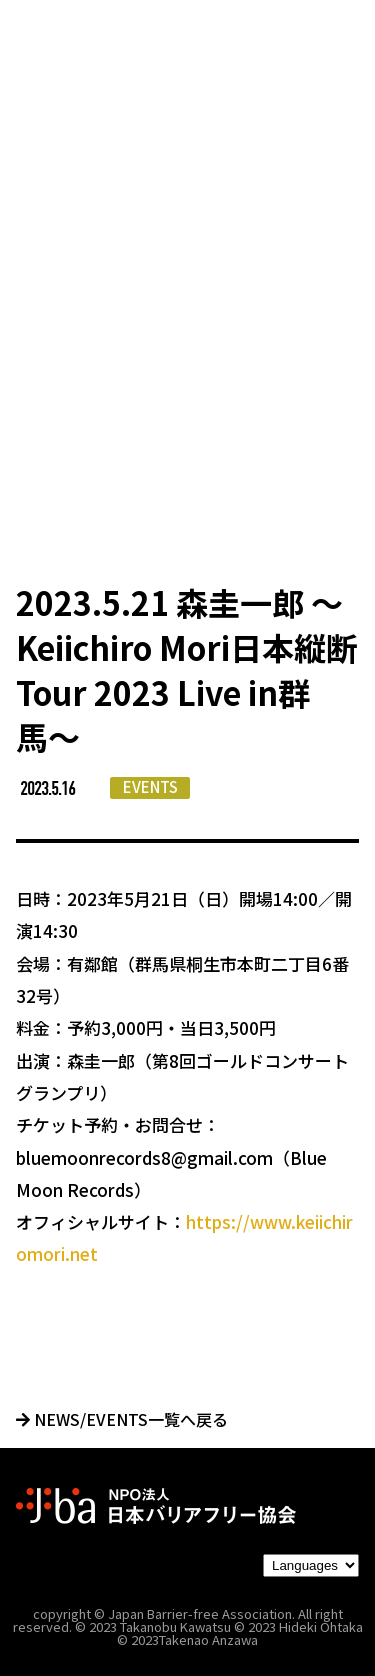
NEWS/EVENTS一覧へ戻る (122, 1419)
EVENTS (150, 786)
